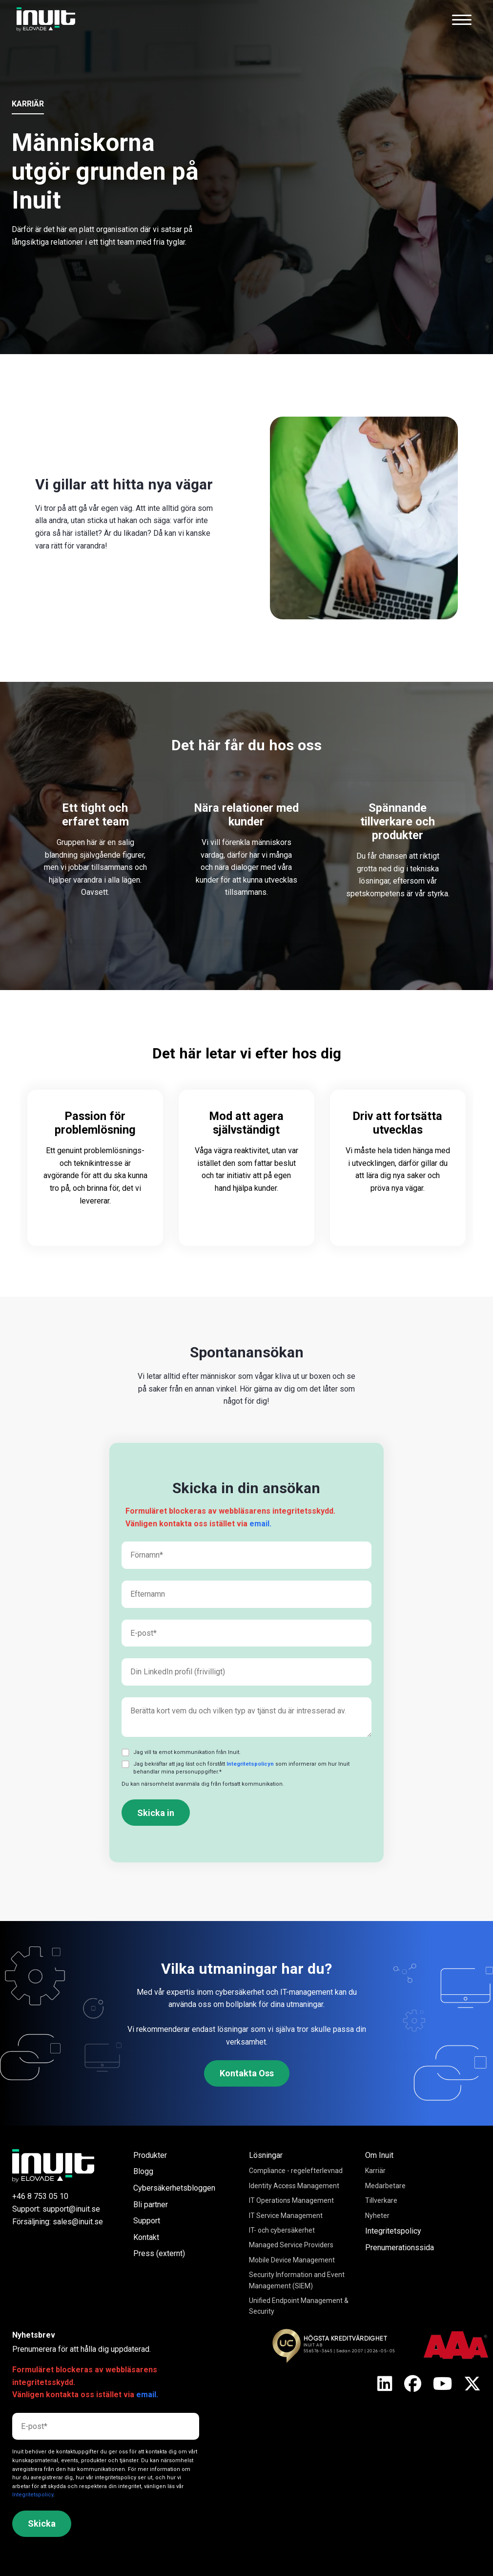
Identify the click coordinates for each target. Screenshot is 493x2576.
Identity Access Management (294, 2186)
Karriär (375, 2171)
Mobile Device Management (292, 2260)
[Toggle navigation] (461, 19)
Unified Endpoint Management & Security (299, 2306)
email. (260, 1523)
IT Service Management (286, 2215)
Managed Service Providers (291, 2245)
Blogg (143, 2171)
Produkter (150, 2155)
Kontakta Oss (247, 2073)
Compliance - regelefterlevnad (296, 2171)
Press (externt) (159, 2253)
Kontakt (146, 2237)
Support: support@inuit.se (56, 2209)
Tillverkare (381, 2200)
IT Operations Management (291, 2200)
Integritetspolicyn (250, 1764)
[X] (384, 2384)
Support (146, 2220)
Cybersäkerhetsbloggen (174, 2188)
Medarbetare (385, 2186)
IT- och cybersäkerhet (282, 2230)
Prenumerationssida (399, 2247)
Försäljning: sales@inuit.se (57, 2221)
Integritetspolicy (393, 2231)
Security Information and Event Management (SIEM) (297, 2280)
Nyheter (377, 2215)
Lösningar (266, 2155)
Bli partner (150, 2204)
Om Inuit (379, 2155)
